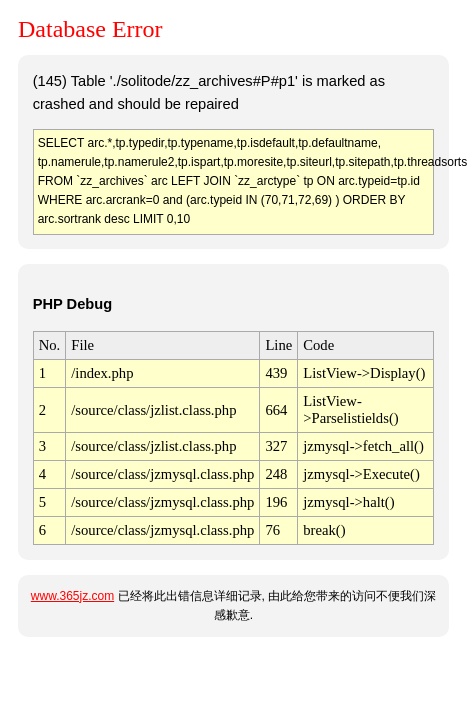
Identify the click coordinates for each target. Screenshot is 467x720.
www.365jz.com (72, 596)
